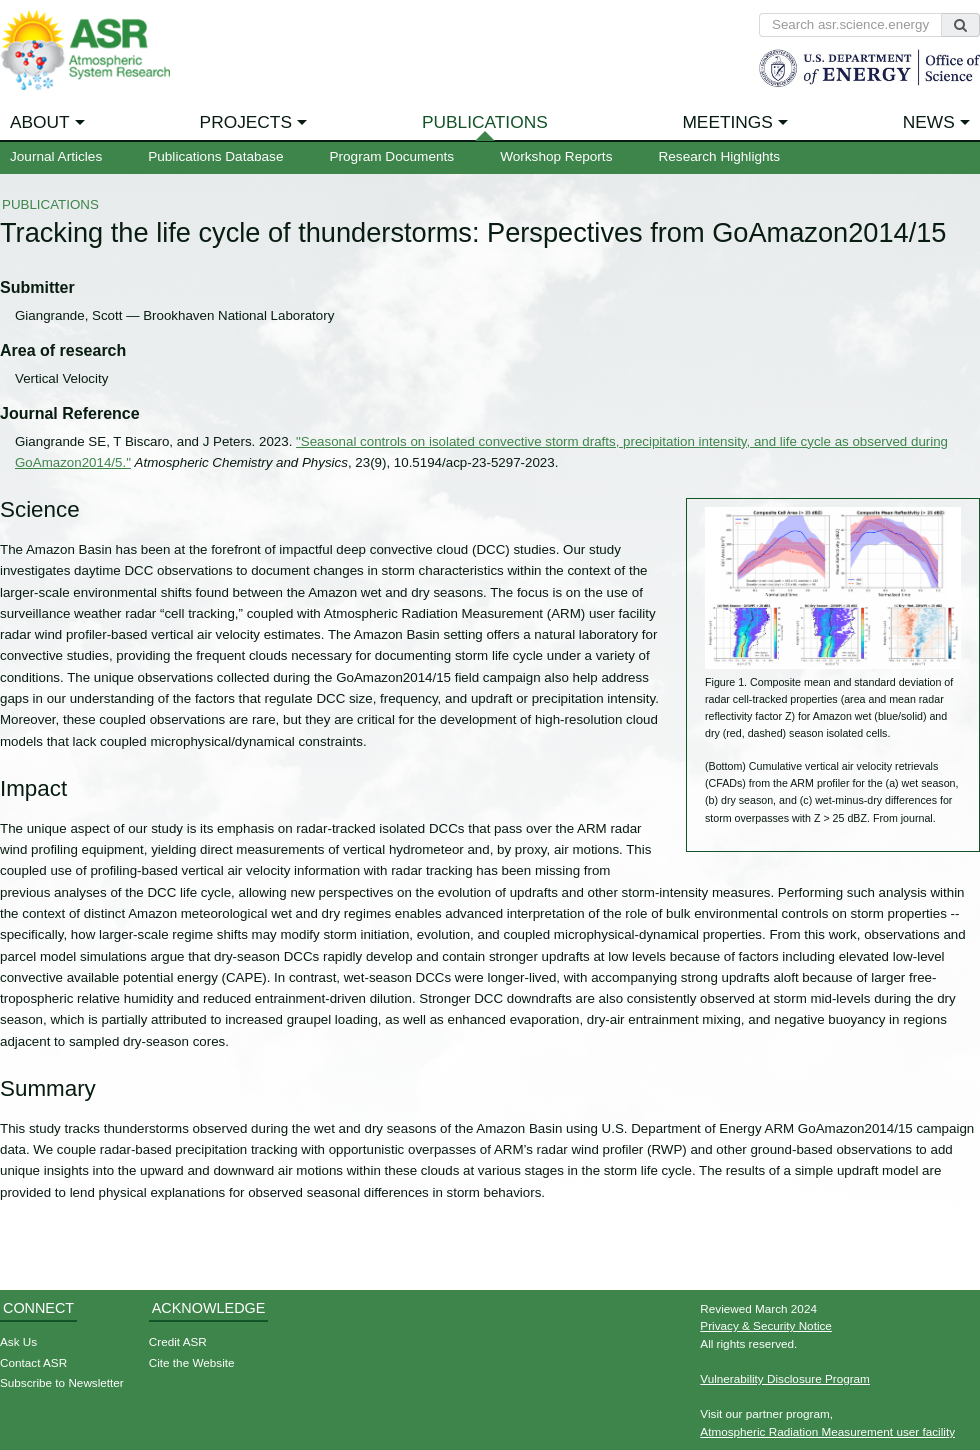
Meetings (727, 122)
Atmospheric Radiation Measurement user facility (827, 1431)
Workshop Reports (556, 156)
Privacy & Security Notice (766, 1325)
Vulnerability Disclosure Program (785, 1378)
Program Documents (391, 156)
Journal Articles (56, 156)
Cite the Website (192, 1362)
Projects (246, 122)
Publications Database (215, 156)
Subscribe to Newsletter (62, 1382)
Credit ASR (178, 1341)
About (40, 122)
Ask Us (18, 1341)
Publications (485, 122)
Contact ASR (33, 1362)
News (929, 122)
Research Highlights (719, 156)
